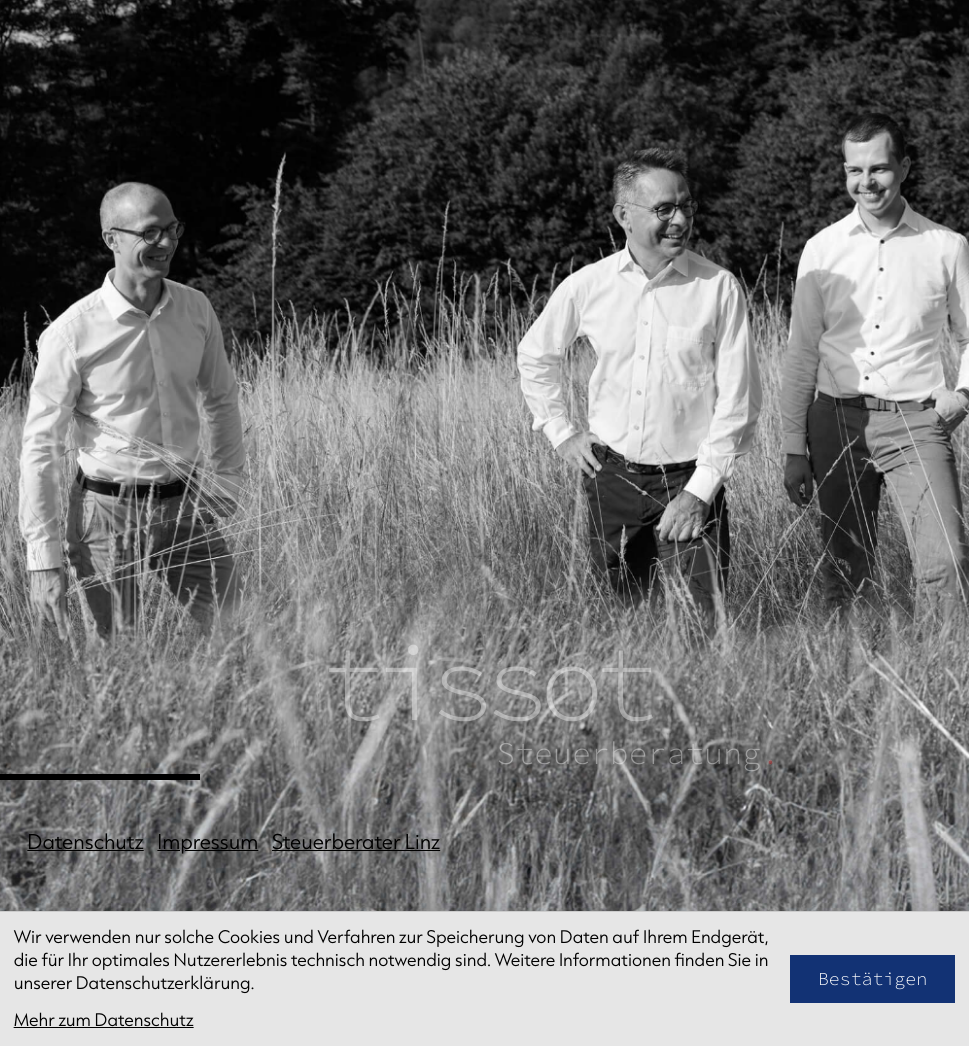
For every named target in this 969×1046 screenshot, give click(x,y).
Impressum (207, 842)
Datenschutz (85, 842)
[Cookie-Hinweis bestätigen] (873, 979)
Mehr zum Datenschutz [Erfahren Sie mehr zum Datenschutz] (104, 1020)
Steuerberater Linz (356, 842)
